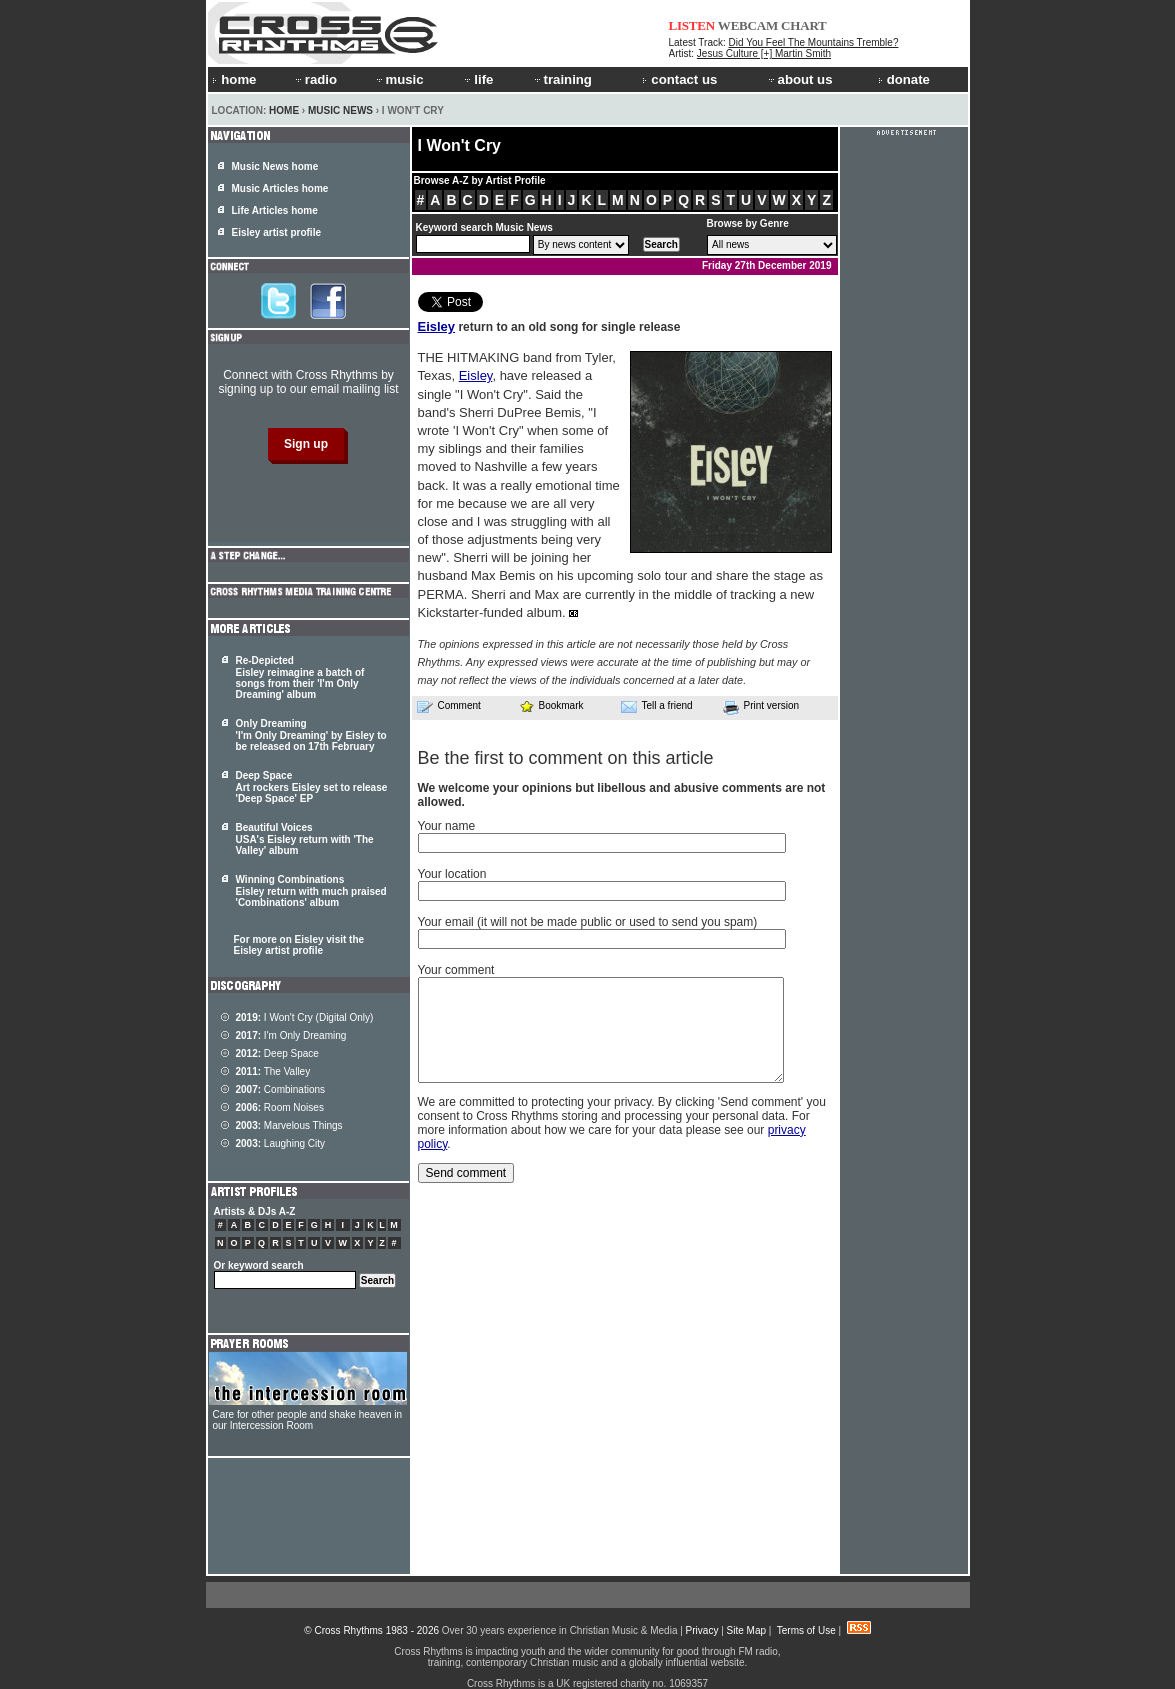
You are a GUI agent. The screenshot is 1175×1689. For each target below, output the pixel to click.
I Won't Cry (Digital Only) (305, 1017)
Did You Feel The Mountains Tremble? (814, 42)
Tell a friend (657, 706)
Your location (452, 874)
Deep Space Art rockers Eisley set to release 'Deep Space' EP (312, 787)
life (477, 79)
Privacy (702, 1630)
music (399, 79)
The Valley (273, 1071)
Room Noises (280, 1107)
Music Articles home (280, 188)
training (562, 79)
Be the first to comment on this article (566, 758)
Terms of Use (806, 1630)
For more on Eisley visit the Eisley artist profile (299, 945)
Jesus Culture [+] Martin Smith (764, 53)
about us (799, 79)
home (234, 79)
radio (315, 79)
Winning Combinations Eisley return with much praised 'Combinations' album (311, 891)
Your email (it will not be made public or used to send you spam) (588, 922)
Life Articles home (275, 210)
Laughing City (281, 1143)
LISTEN (692, 25)
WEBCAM (748, 25)
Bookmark (551, 705)
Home (284, 110)
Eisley (437, 326)
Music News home (275, 166)
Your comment (456, 970)
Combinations (281, 1089)
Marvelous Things (289, 1125)
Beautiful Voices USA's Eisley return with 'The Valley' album (305, 839)
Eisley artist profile (276, 232)
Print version (761, 707)
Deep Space (277, 1053)
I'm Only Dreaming (291, 1035)
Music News (340, 110)
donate (904, 79)
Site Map (746, 1630)
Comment (449, 706)
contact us (679, 79)
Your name (447, 826)
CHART (804, 25)
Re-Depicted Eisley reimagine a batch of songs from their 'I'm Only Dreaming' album (300, 677)
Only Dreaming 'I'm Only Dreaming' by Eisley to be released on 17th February (311, 735)
